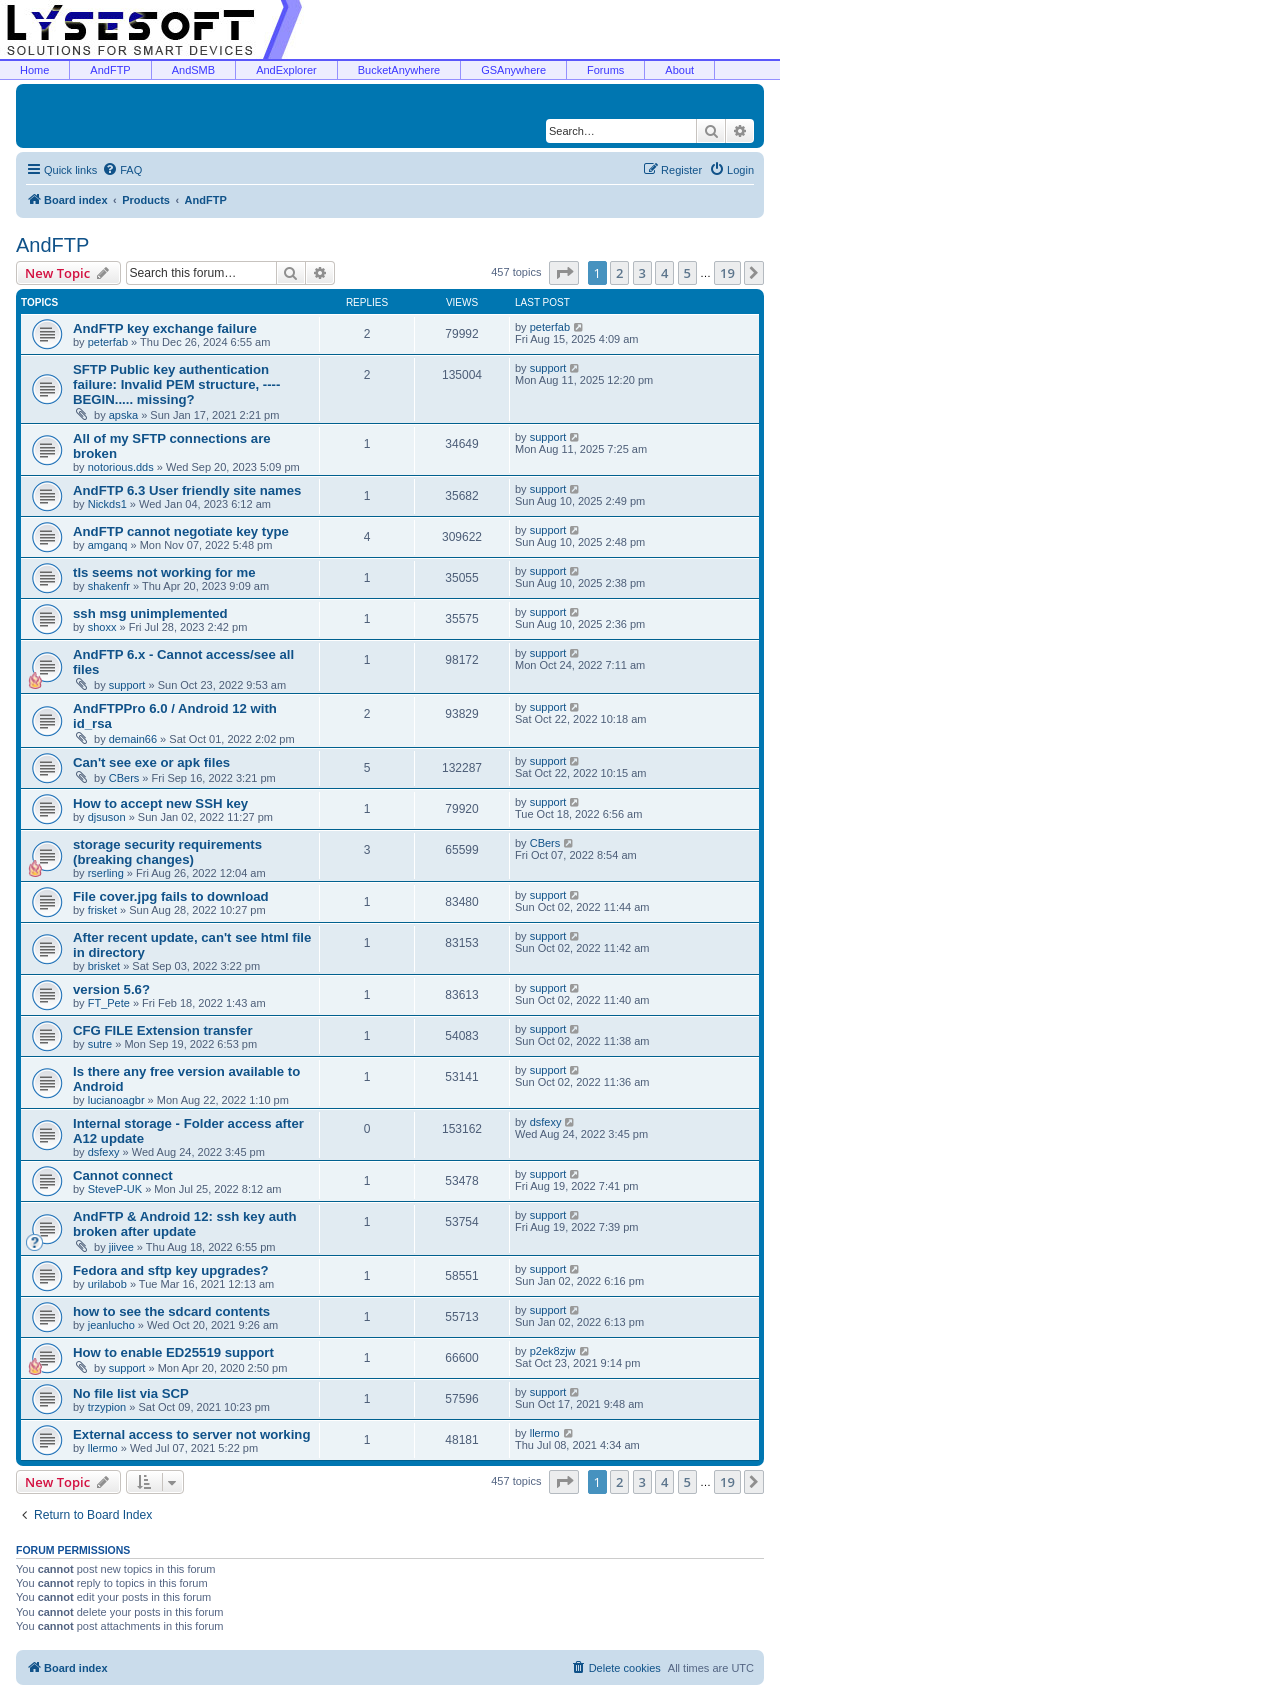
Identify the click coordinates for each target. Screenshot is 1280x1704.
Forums (605, 70)
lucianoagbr (116, 1100)
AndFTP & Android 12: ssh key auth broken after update (185, 1224)
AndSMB (193, 70)
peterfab (108, 342)
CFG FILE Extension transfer (163, 1030)
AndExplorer (286, 70)
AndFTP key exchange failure (165, 328)
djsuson (107, 817)
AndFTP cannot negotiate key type (181, 531)
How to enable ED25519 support (173, 1352)
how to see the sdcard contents (171, 1311)
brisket (104, 966)
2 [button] (619, 273)
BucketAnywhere (399, 70)
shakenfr (109, 586)
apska (123, 415)
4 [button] (664, 273)
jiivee (121, 1247)
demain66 (133, 739)
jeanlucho (111, 1325)
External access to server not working (191, 1434)
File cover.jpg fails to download (171, 896)
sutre (100, 1044)
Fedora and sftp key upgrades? (171, 1270)
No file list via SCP (131, 1393)
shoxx (102, 627)
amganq (108, 545)
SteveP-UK (115, 1189)
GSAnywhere (513, 70)
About (679, 70)
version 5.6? (111, 989)
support (548, 368)
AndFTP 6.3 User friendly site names (187, 490)
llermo (103, 1448)
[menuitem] (122, 170)
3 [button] (642, 273)
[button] (564, 273)
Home (34, 70)
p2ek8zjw (553, 1351)
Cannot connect (123, 1175)
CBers (124, 778)
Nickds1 (107, 504)
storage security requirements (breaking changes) (167, 852)
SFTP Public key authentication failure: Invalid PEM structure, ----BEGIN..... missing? (176, 384)
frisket (102, 910)
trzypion (107, 1407)
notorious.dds (121, 467)
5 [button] (687, 273)
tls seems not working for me (164, 572)
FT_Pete (109, 1003)
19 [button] (727, 273)
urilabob (107, 1284)
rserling (106, 873)
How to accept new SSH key (160, 803)
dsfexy (104, 1152)
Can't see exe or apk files (151, 762)
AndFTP (110, 70)
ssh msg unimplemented (150, 613)
